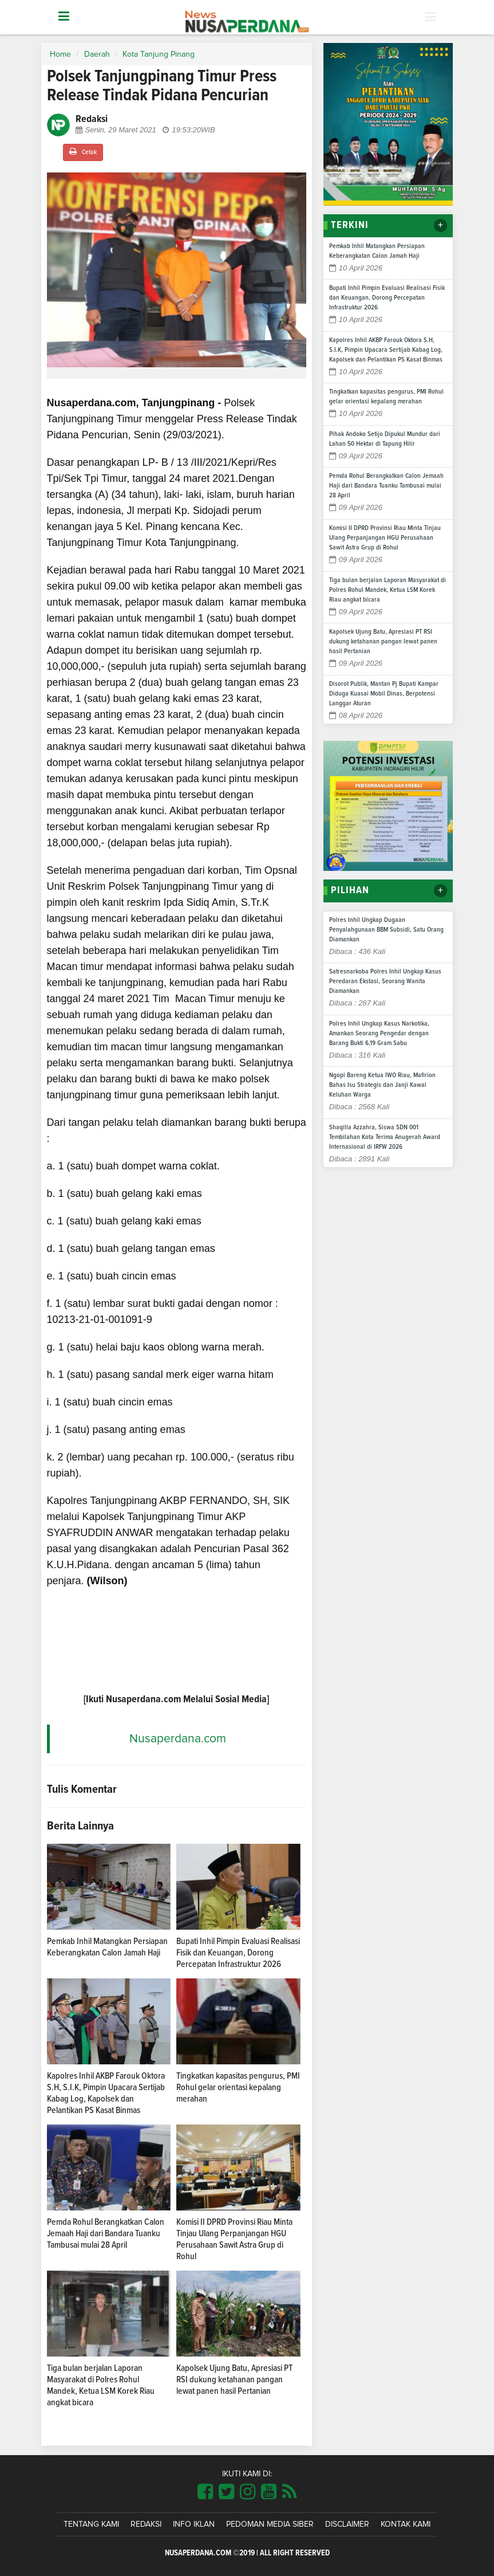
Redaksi (146, 2524)
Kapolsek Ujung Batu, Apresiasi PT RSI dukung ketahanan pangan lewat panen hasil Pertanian (234, 2379)
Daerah (97, 54)
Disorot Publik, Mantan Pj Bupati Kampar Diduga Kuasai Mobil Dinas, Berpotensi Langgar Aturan (383, 694)
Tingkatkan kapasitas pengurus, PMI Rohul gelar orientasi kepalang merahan (238, 2087)
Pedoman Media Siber (270, 2524)
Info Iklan (194, 2524)
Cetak (83, 151)
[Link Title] (205, 2492)
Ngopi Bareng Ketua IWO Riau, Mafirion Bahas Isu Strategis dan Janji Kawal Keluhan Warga (382, 1085)
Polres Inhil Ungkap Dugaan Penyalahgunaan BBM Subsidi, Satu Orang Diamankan (386, 930)
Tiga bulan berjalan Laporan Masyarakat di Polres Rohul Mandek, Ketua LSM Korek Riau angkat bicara (387, 590)
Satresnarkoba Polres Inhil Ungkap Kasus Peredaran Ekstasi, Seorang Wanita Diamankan (385, 981)
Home (60, 54)
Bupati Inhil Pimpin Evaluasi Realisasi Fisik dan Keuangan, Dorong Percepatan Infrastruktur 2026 (238, 1953)
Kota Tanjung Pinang (158, 54)
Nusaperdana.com (177, 1739)
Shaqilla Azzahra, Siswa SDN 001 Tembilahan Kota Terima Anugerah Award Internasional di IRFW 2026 (384, 1137)
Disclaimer (347, 2524)
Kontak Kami (405, 2524)
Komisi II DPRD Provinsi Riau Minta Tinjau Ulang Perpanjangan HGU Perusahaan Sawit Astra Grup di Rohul (385, 538)
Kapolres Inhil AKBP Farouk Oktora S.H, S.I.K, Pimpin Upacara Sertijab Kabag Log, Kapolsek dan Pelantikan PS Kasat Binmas (385, 350)
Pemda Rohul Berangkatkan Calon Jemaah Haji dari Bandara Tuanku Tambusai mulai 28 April (105, 2233)
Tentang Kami (91, 2524)
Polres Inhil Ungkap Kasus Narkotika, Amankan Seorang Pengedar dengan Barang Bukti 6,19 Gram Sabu (379, 1033)
